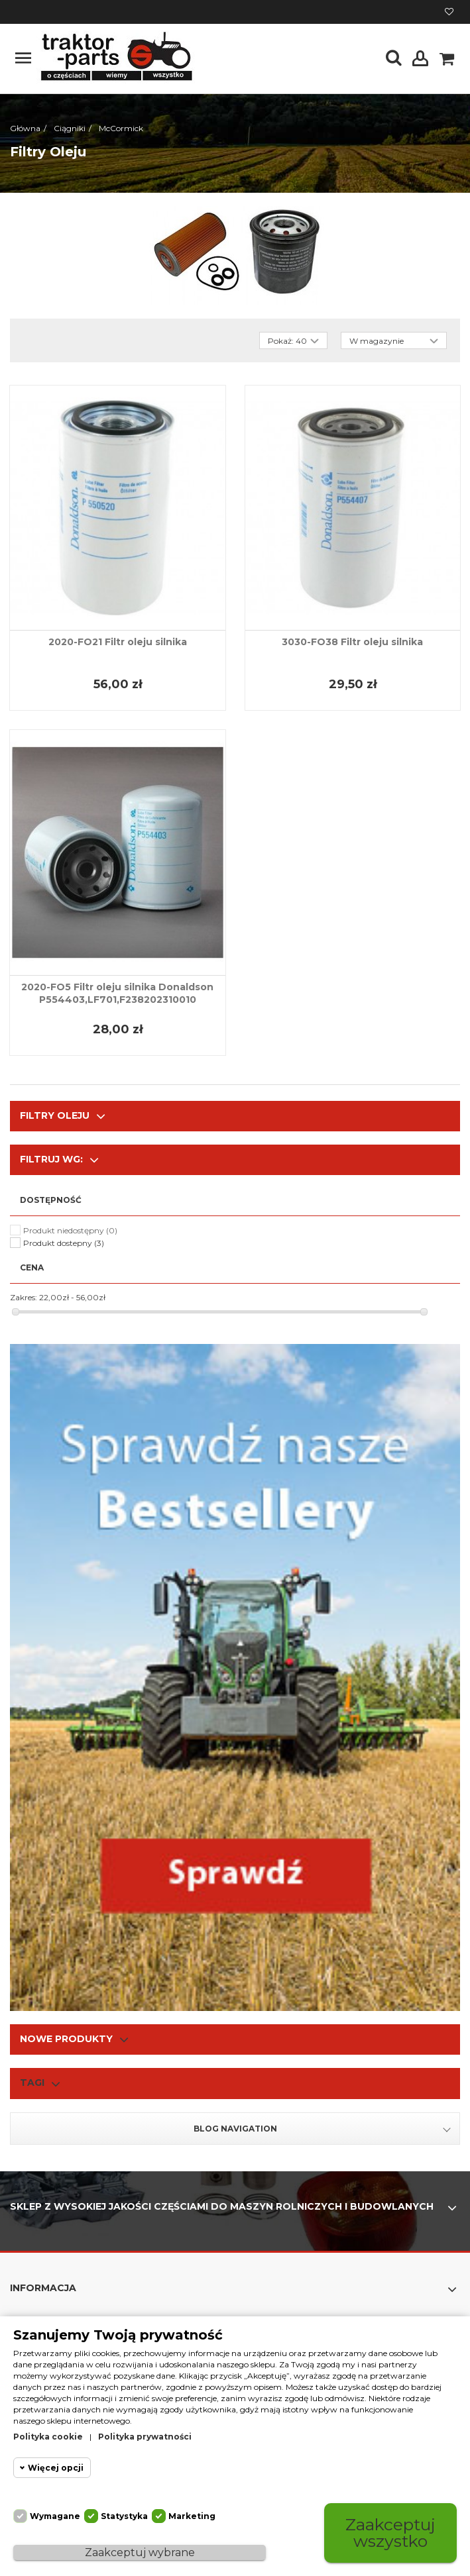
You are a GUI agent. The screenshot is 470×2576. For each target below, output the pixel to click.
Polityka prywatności (145, 2437)
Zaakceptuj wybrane (140, 2552)
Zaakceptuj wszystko (390, 2532)
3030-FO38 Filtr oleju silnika (352, 642)
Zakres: (23, 1297)
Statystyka (124, 2516)
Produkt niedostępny (70, 1230)
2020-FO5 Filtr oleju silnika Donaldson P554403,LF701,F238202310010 (117, 993)
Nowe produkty (66, 2039)
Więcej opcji (56, 2468)
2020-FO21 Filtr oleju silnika (117, 642)
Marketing (191, 2516)
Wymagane (55, 2516)
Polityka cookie (48, 2437)
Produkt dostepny (63, 1243)
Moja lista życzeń (449, 12)
